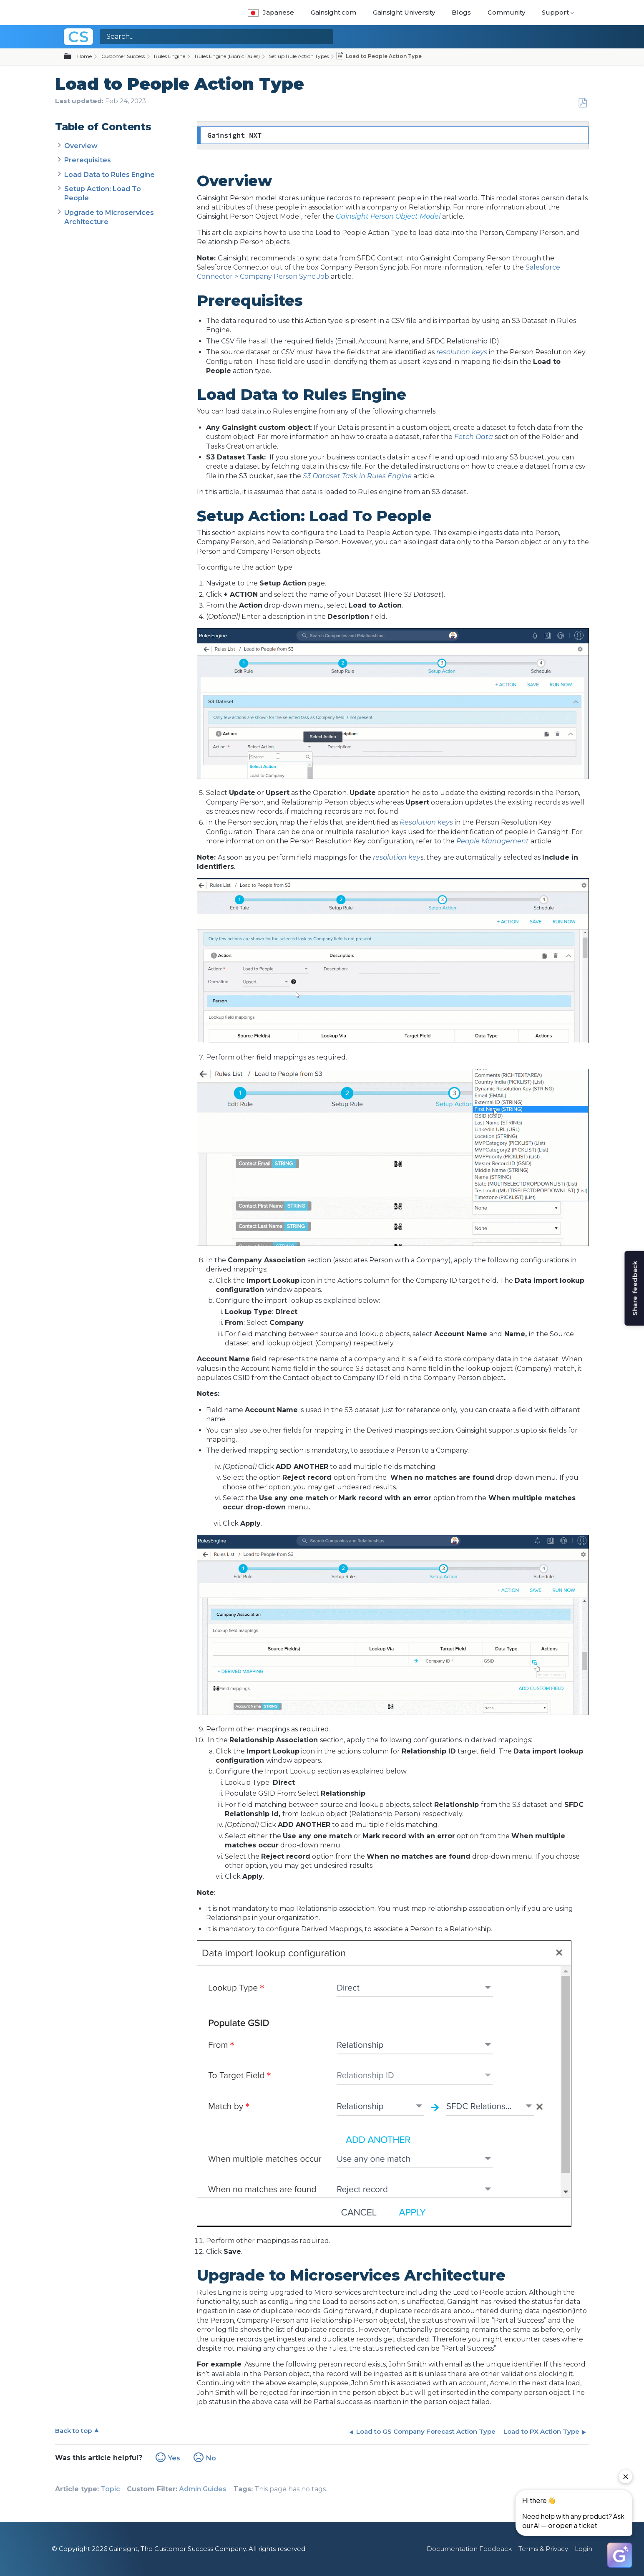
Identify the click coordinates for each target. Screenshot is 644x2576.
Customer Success (123, 56)
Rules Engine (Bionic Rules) (227, 56)
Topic (110, 2489)
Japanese (271, 12)
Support (555, 12)
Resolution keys (426, 822)
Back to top (73, 2431)
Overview (81, 146)
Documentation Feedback (469, 2549)
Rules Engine (169, 56)
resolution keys (461, 352)
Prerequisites (87, 160)
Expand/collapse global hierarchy (72, 56)
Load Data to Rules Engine (109, 175)
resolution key (396, 857)
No (211, 2458)
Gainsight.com (333, 12)
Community (506, 12)
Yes (174, 2458)
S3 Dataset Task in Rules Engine (357, 476)
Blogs (461, 12)
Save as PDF (582, 103)
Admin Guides (202, 2489)
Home (84, 56)
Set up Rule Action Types (299, 56)
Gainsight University (404, 12)
